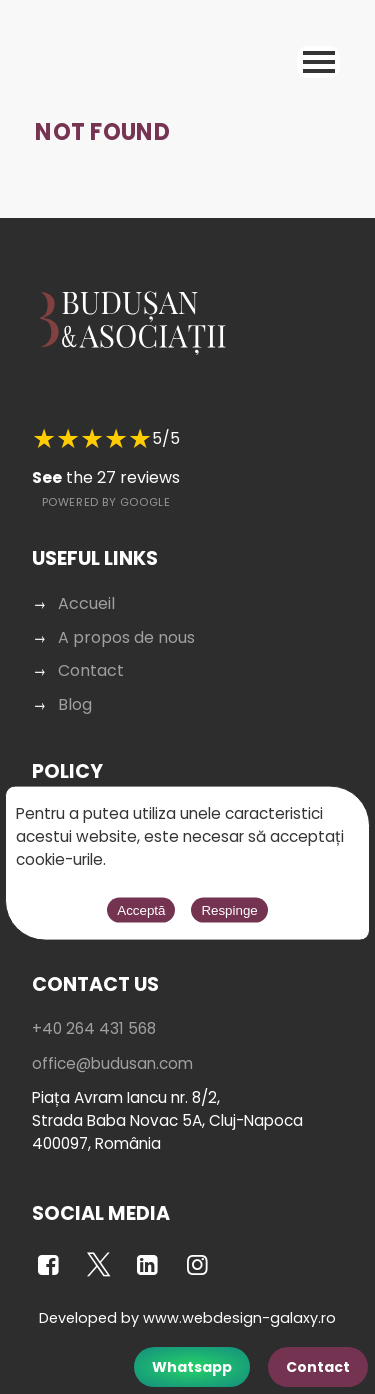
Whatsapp (192, 1367)
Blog (75, 704)
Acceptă (141, 910)
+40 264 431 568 (94, 1028)
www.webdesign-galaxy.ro (239, 1318)
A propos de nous (126, 637)
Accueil (86, 603)
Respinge (229, 910)
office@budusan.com (112, 1063)
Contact (318, 1367)
